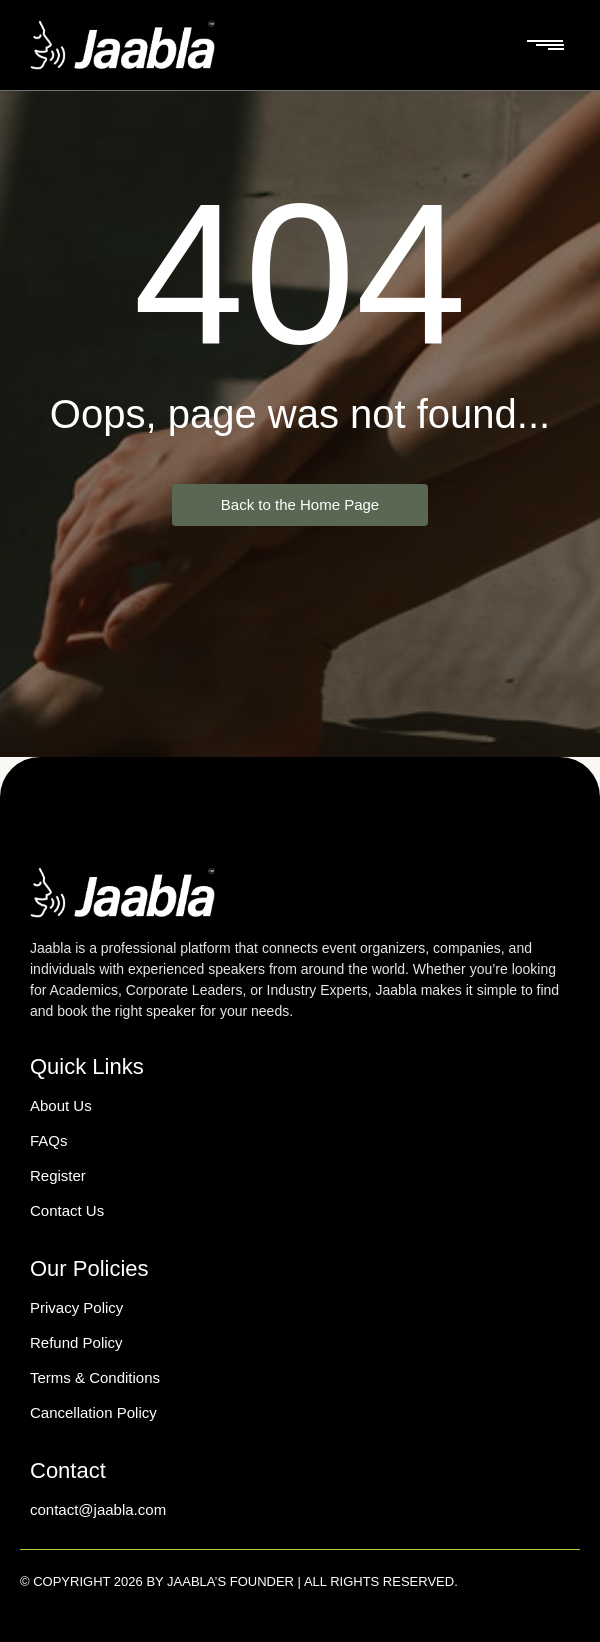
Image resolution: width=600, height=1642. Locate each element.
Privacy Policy (76, 1307)
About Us (61, 1105)
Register (58, 1175)
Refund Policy (76, 1342)
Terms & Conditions (95, 1377)
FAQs (49, 1140)
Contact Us (67, 1210)
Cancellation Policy (93, 1412)
